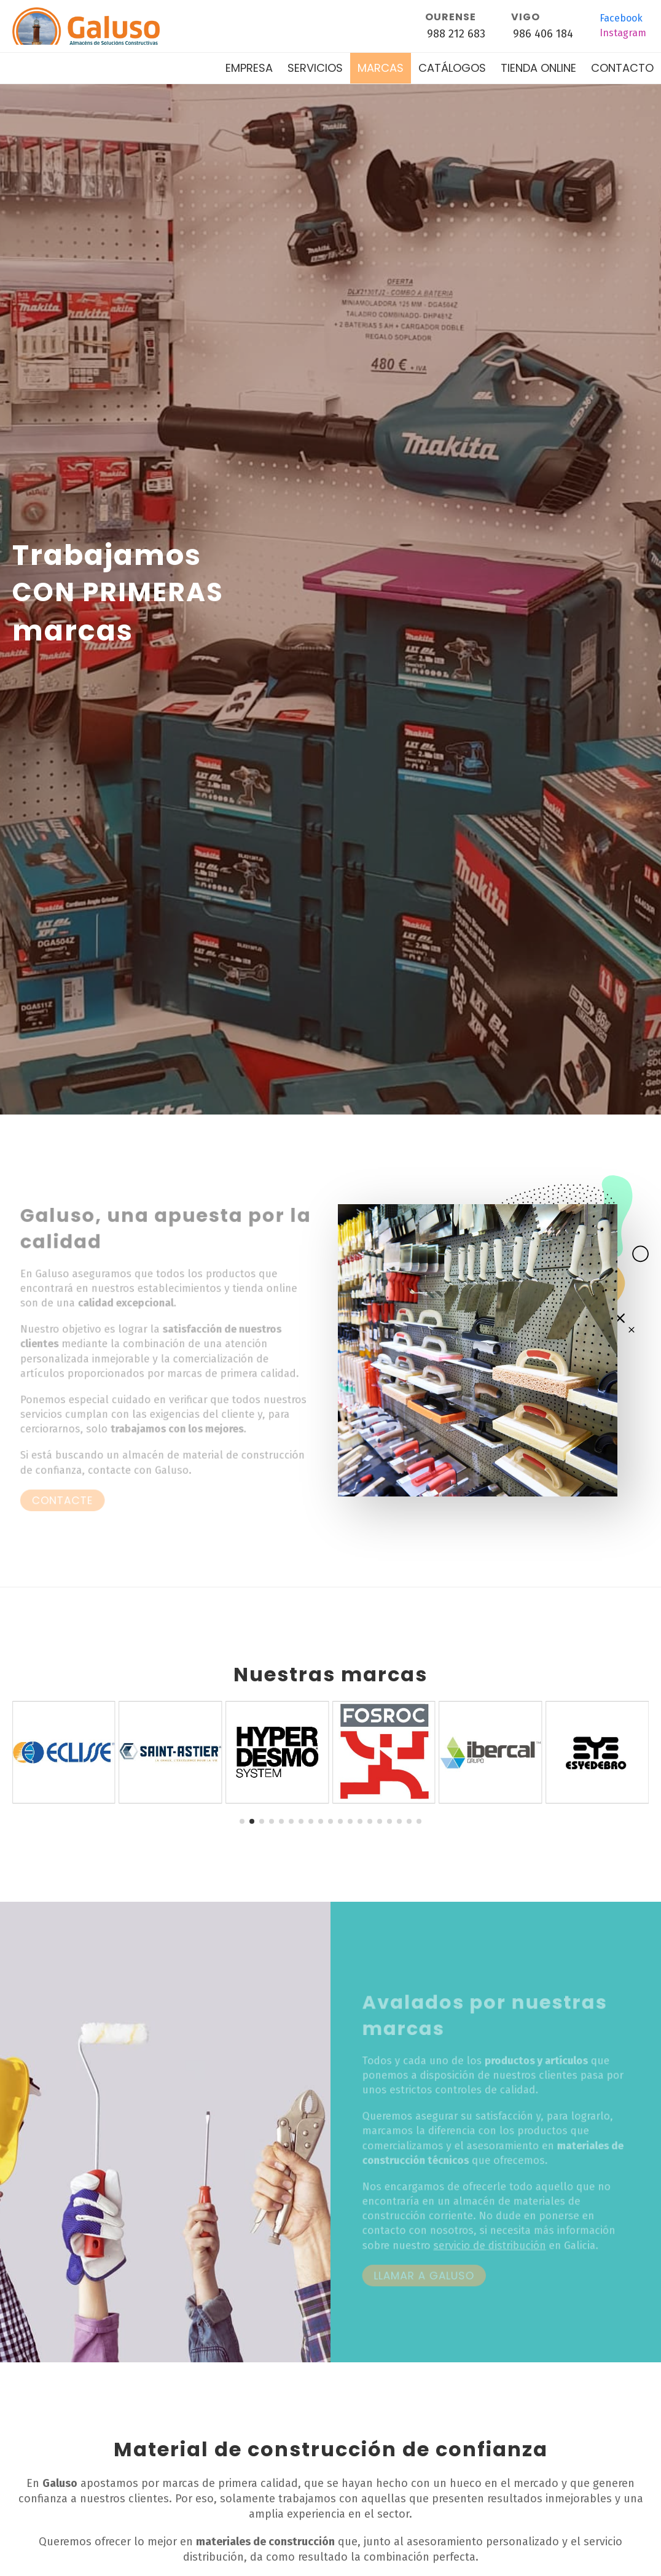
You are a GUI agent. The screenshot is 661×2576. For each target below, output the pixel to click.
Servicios (315, 68)
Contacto (622, 68)
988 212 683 (456, 34)
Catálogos (452, 68)
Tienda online (538, 68)
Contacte (66, 1499)
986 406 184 (543, 34)
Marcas (381, 68)
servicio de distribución (490, 2245)
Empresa (249, 68)
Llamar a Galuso (426, 2275)
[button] (242, 1821)
